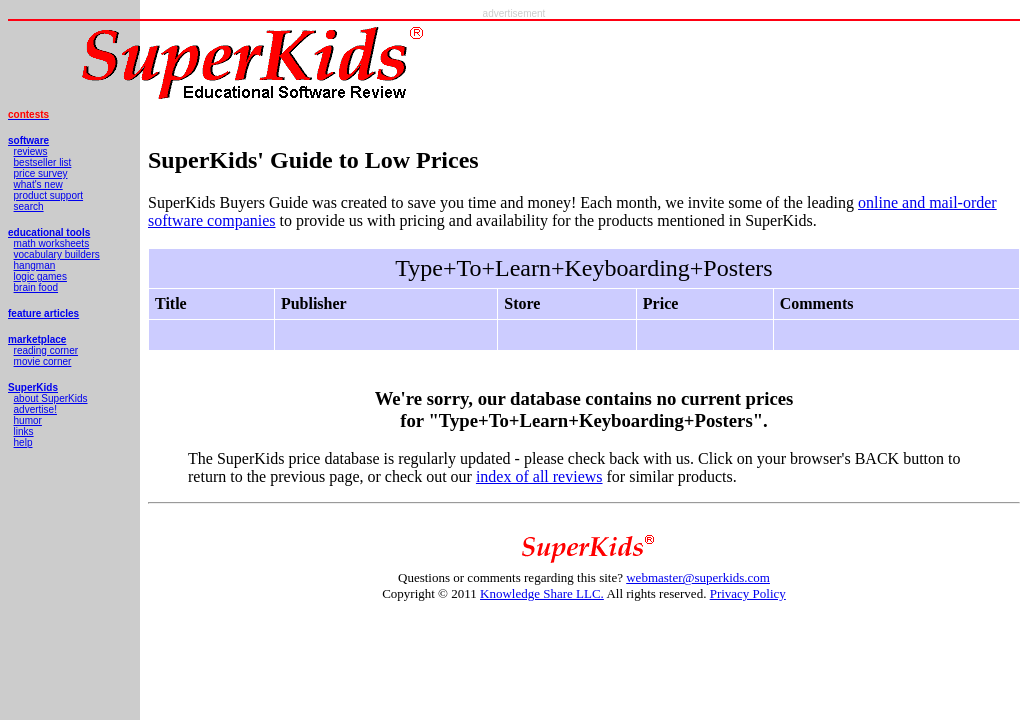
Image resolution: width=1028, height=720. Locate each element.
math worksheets (52, 243)
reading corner (46, 350)
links (24, 431)
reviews (31, 151)
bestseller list (43, 162)
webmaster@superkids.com (698, 577)
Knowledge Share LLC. (542, 593)
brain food (36, 287)
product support (49, 195)
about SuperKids (51, 398)
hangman (35, 265)
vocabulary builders (57, 254)
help (23, 442)
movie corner (43, 361)
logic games (40, 276)
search (29, 206)
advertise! (35, 409)
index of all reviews (539, 476)
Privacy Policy (748, 593)
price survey (41, 173)
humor (28, 420)
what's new (38, 184)
